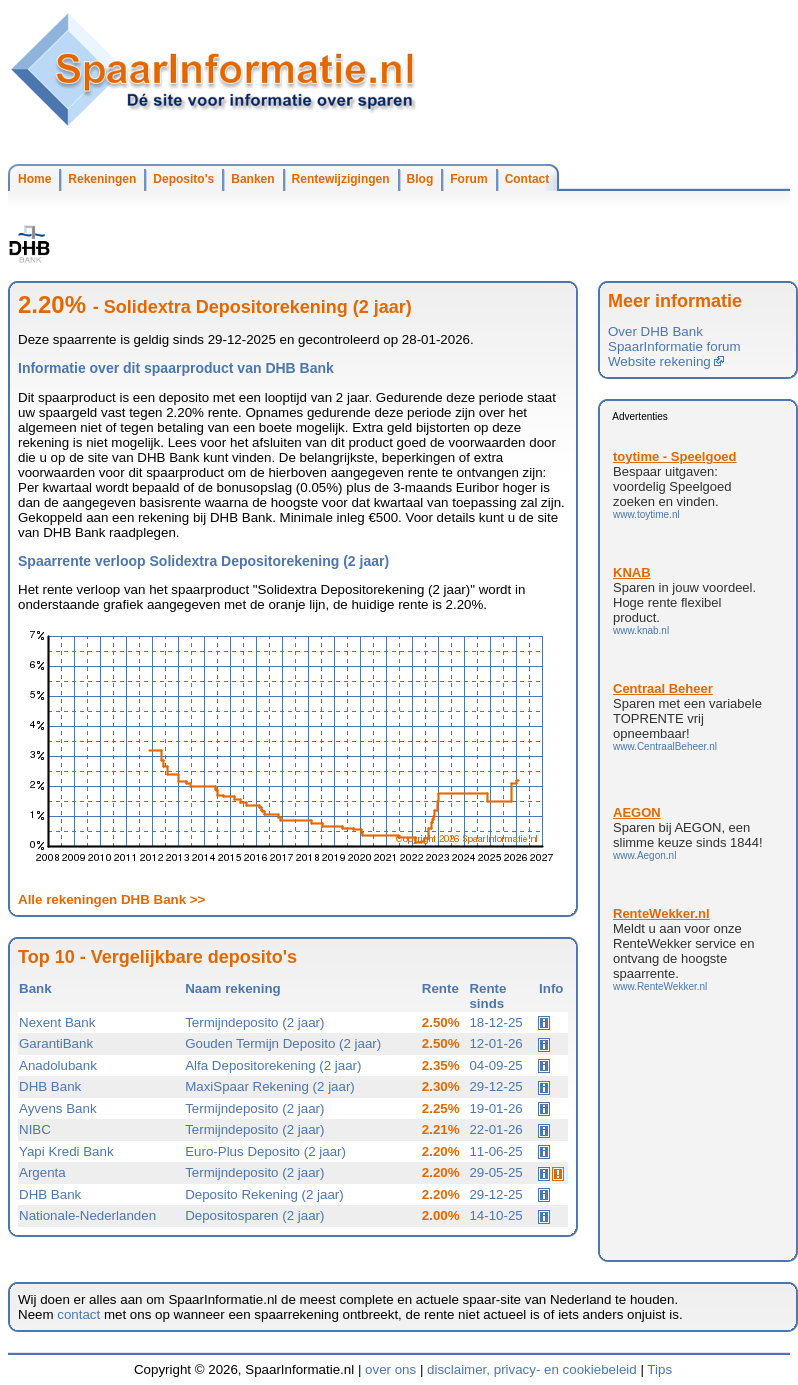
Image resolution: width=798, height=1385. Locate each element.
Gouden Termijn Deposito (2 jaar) (283, 1043)
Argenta (42, 1172)
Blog (420, 179)
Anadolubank (58, 1065)
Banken (252, 179)
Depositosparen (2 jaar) (254, 1215)
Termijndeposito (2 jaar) (254, 1022)
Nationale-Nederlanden (87, 1215)
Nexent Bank (57, 1022)
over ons (390, 1369)
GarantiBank (56, 1043)
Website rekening (666, 361)
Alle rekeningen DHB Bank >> (111, 899)
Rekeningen (102, 179)
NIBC (35, 1129)
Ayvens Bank (58, 1108)
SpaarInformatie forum (674, 346)
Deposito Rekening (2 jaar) (264, 1194)
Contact (527, 179)
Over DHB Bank (655, 331)
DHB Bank (50, 1086)
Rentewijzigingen (341, 179)
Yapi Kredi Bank (66, 1151)
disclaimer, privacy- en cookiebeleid (532, 1369)
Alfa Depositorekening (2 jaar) (273, 1065)
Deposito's (183, 179)
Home (34, 179)
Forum (468, 179)
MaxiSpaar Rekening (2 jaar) (270, 1086)
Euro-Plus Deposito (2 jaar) (265, 1151)
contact (78, 1314)
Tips (659, 1369)
